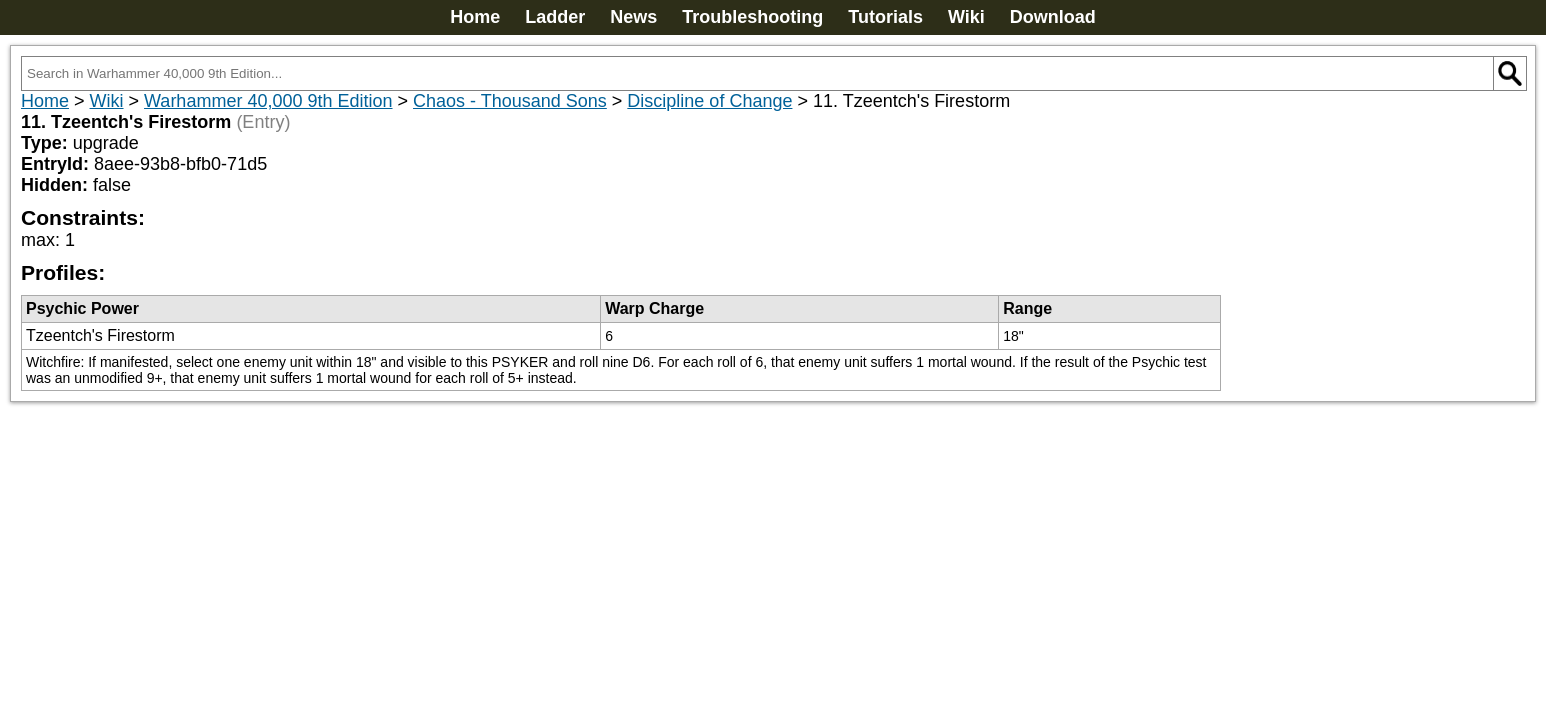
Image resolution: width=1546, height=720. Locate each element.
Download (1053, 17)
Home (475, 17)
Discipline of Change (709, 101)
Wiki (966, 17)
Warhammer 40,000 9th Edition (268, 101)
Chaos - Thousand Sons (510, 101)
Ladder (555, 17)
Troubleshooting (752, 17)
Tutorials (885, 17)
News (633, 17)
